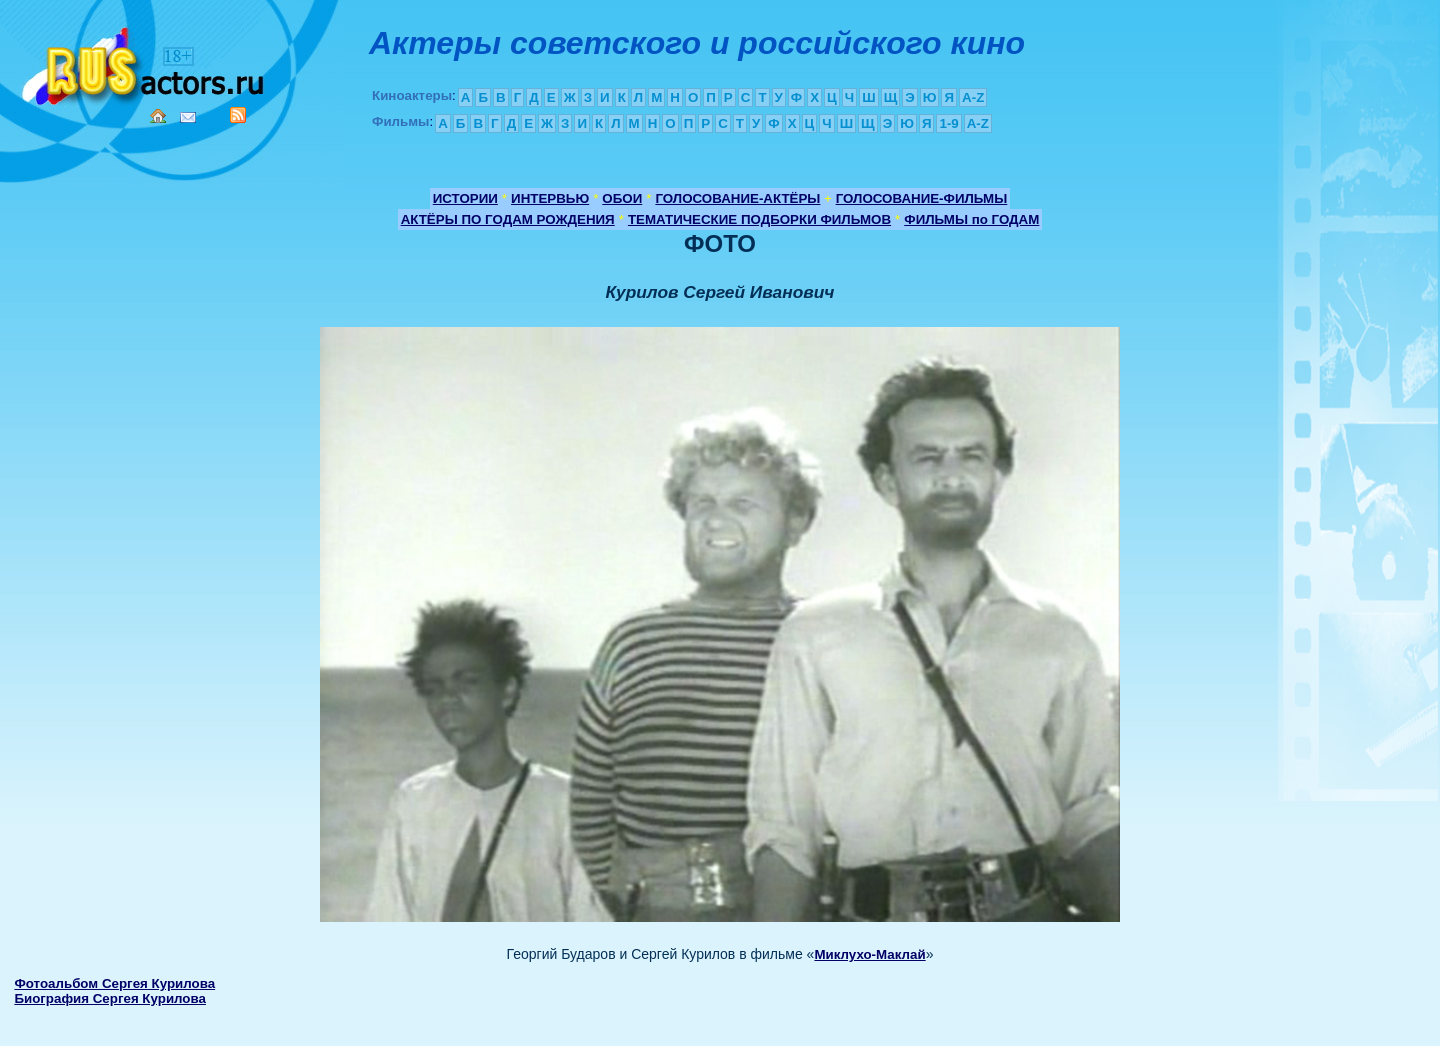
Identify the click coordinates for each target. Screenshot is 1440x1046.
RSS (238, 115)
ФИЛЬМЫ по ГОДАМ (971, 219)
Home (158, 116)
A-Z (973, 97)
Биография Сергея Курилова (110, 998)
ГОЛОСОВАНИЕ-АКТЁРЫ (737, 198)
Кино (145, 62)
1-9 (948, 123)
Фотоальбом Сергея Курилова (114, 983)
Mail (188, 117)
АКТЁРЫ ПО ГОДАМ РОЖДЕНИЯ (508, 219)
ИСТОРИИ (465, 198)
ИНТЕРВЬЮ (550, 198)
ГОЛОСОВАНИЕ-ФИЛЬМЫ (922, 198)
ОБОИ (622, 198)
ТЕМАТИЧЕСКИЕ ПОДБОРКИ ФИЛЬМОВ (759, 219)
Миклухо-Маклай (869, 954)
